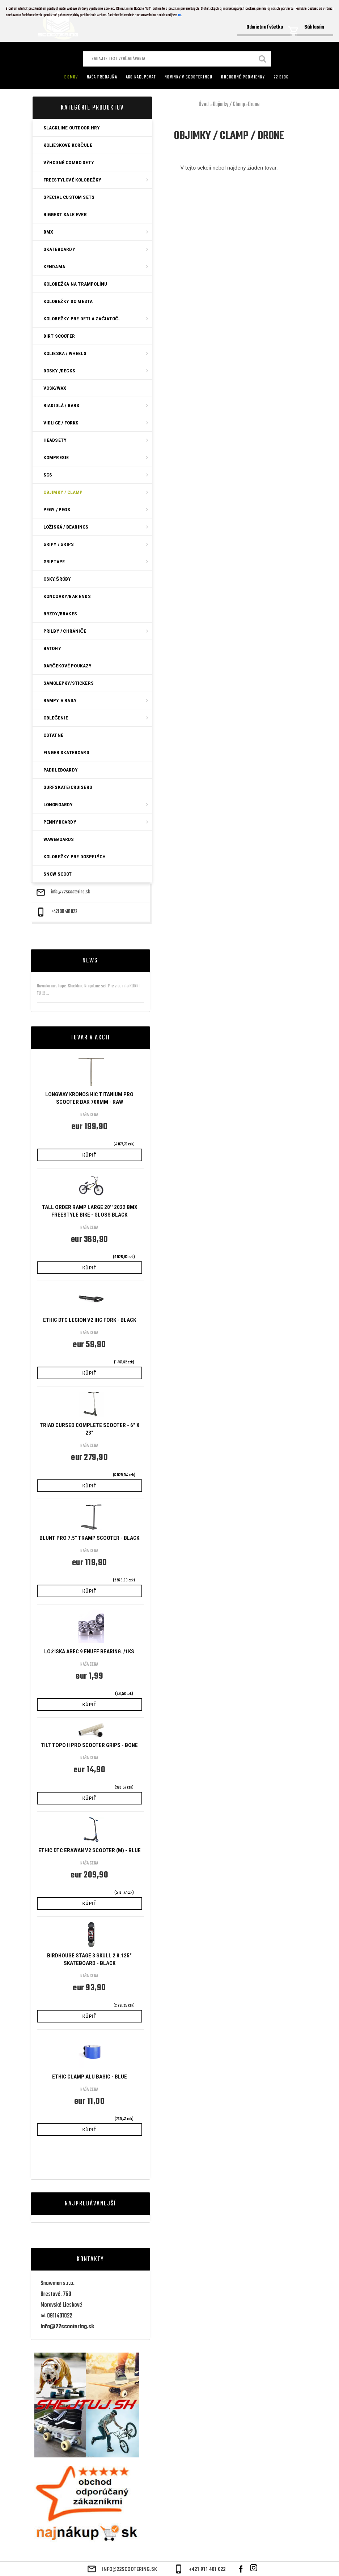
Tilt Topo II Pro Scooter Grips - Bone (89, 1745)
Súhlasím (314, 27)
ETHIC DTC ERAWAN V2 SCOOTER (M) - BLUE (89, 1850)
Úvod (204, 104)
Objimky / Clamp (229, 104)
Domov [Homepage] (71, 77)
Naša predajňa (102, 77)
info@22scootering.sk (70, 892)
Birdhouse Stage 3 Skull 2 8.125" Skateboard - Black (89, 1959)
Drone (253, 104)
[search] (262, 59)
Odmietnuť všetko (264, 27)
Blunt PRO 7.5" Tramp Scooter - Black (89, 1538)
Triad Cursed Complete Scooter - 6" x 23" (89, 1429)
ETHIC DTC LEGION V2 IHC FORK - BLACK (89, 1320)
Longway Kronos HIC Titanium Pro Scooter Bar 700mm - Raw (89, 1098)
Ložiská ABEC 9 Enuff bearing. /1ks (89, 1651)
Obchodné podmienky (243, 77)
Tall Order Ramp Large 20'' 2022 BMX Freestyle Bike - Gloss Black (89, 1211)
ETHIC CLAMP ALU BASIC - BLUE (89, 2076)
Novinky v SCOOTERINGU (188, 77)
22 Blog (281, 77)
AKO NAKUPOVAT (141, 77)
